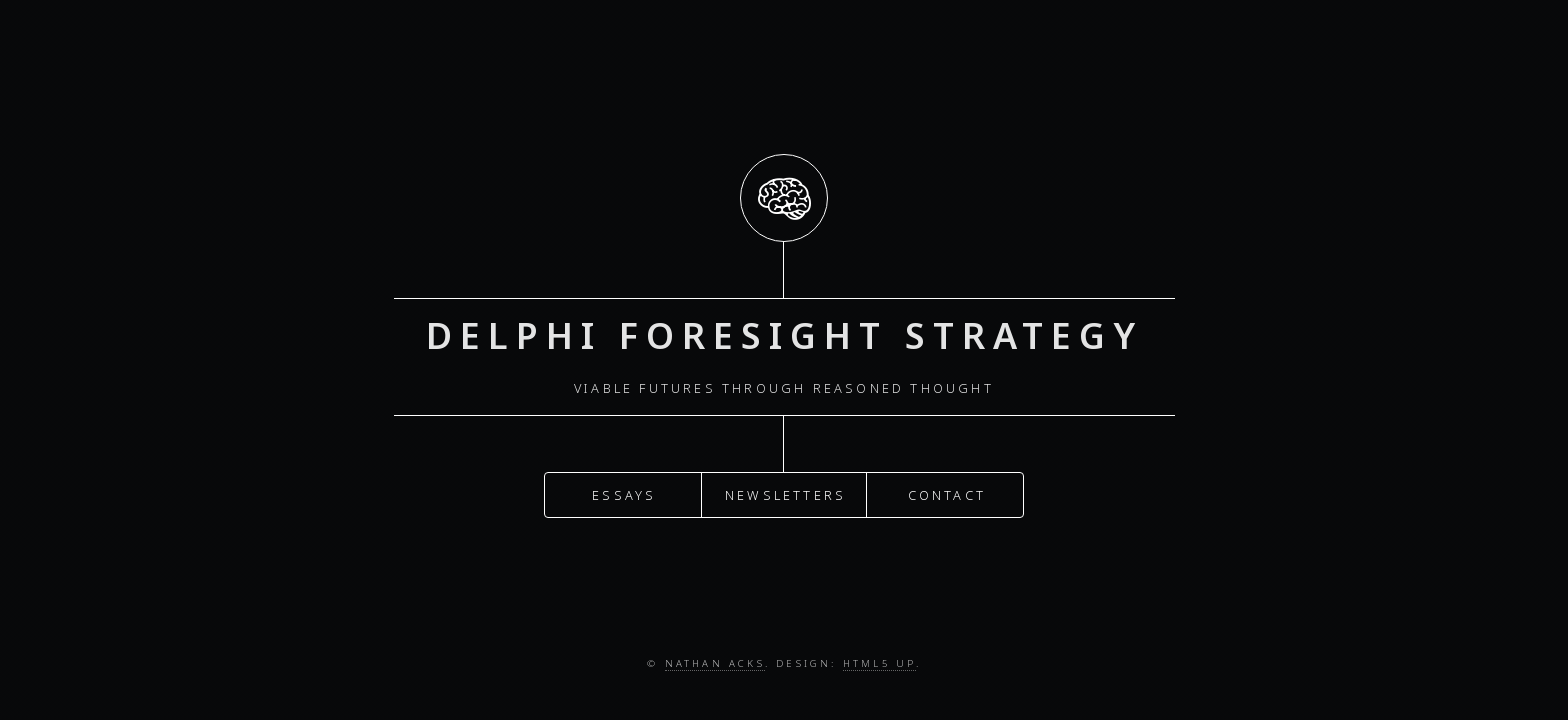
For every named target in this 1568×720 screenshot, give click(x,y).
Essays (624, 493)
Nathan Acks (715, 663)
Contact (947, 493)
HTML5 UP (879, 663)
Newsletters (785, 493)
